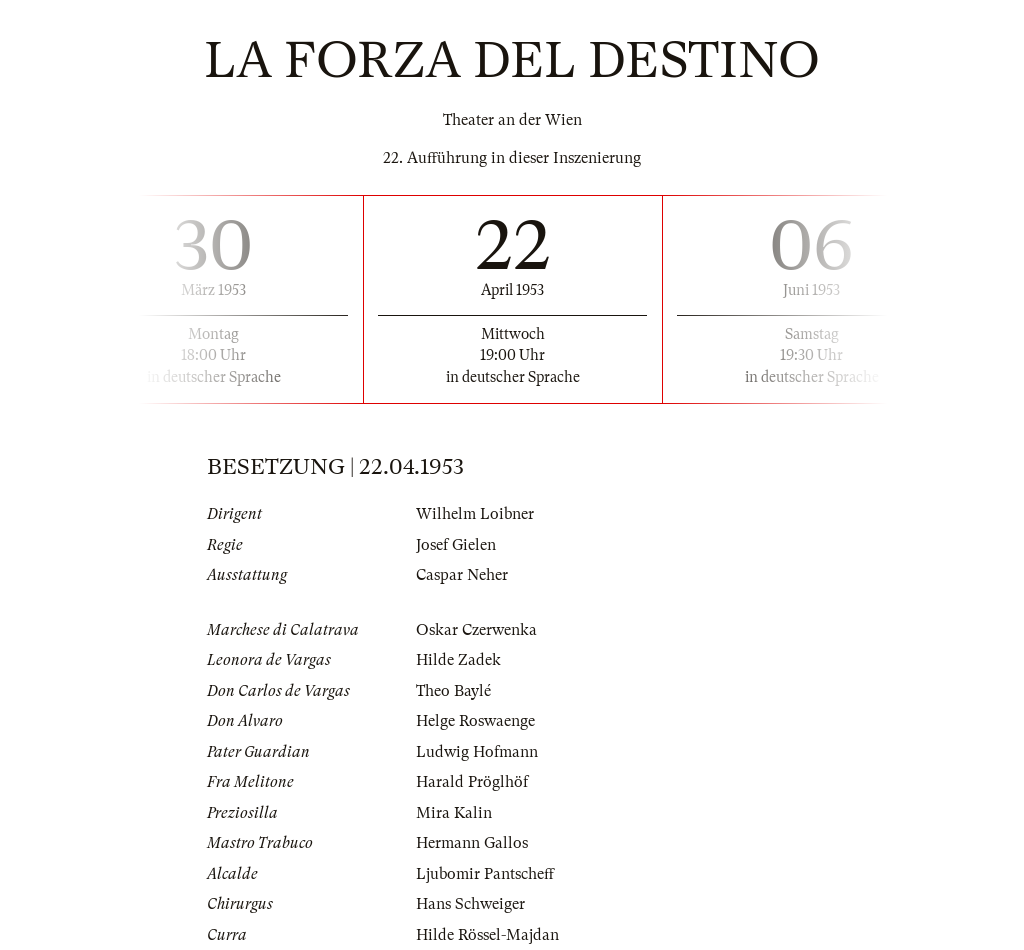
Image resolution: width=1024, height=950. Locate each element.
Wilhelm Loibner (475, 514)
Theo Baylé (453, 691)
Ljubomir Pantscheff (485, 874)
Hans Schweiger (470, 904)
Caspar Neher (462, 575)
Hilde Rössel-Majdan (487, 935)
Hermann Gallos (472, 843)
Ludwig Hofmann (477, 752)
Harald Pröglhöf (472, 782)
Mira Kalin (454, 813)
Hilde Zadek (458, 660)
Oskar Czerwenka (476, 630)
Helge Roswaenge (475, 721)
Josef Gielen (456, 545)
